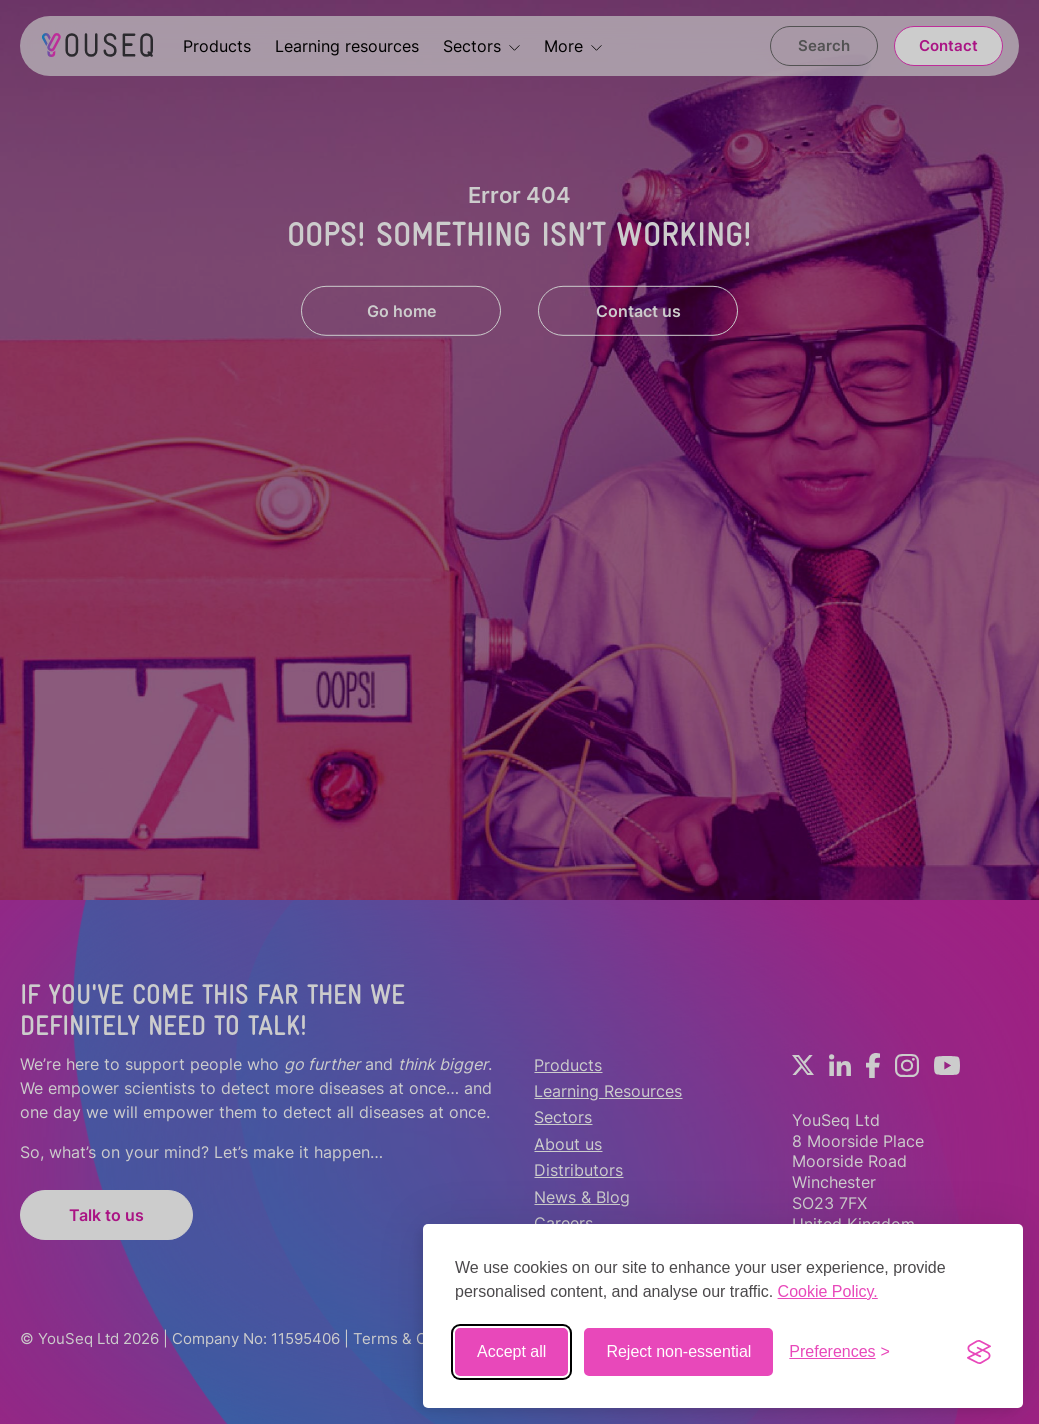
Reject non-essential (678, 1351)
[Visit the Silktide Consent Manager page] (979, 1352)
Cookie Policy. (828, 1291)
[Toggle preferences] (839, 1352)
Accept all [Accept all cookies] (511, 1351)
